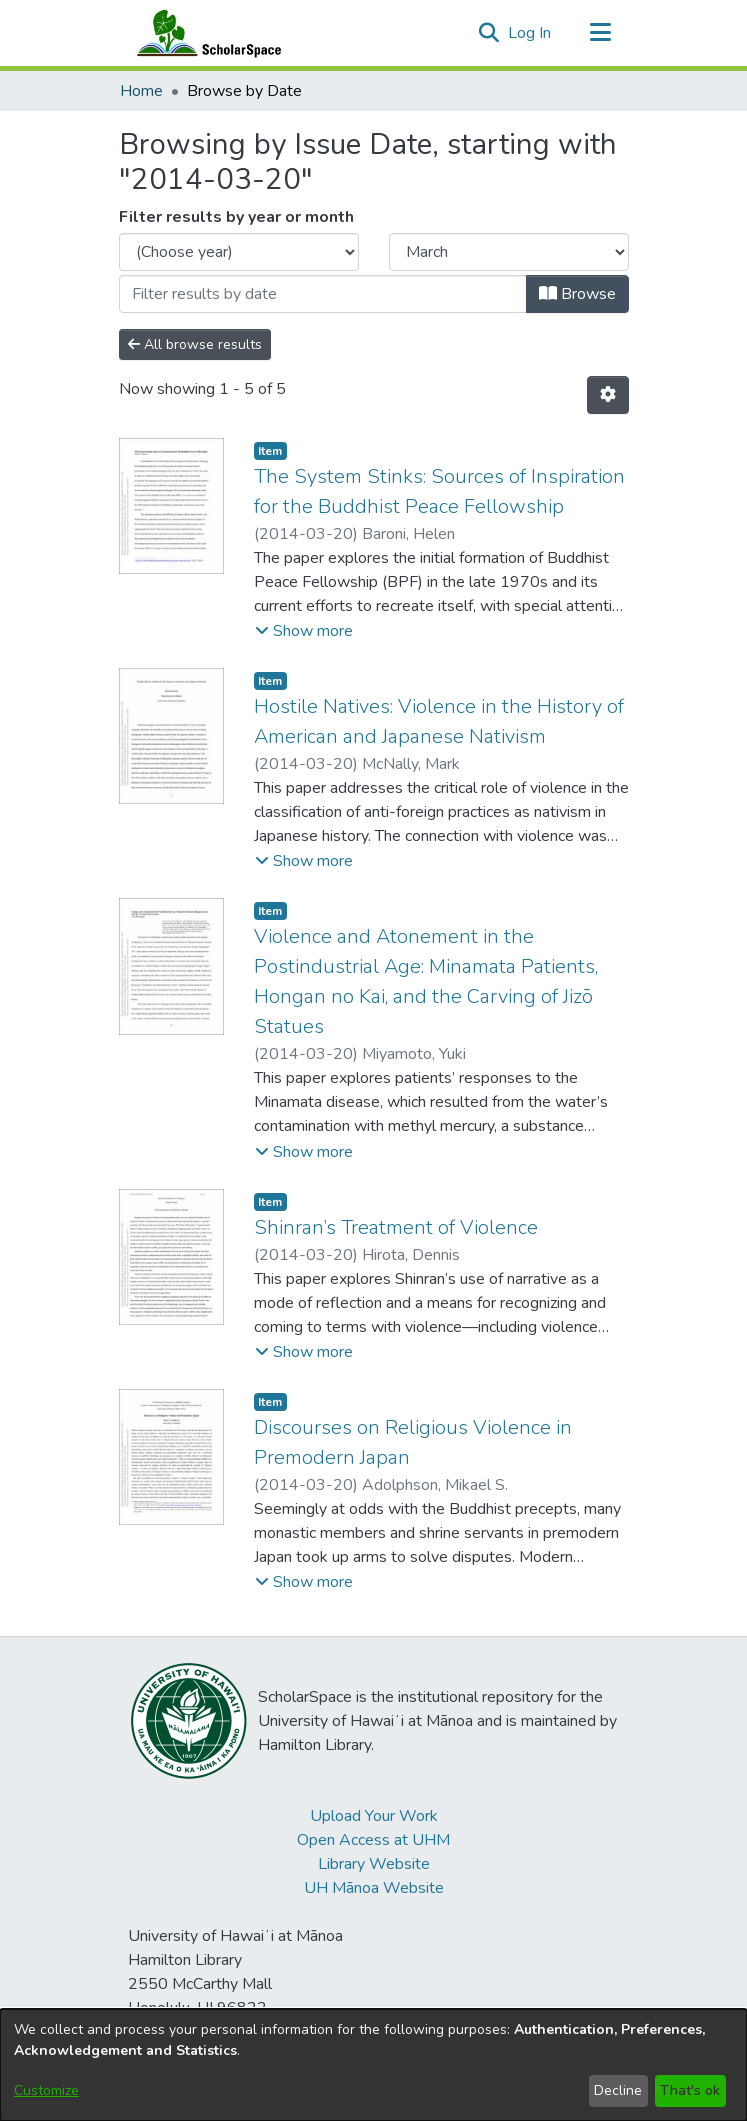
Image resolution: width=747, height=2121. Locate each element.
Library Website (374, 1864)
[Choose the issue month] (509, 252)
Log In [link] (530, 33)
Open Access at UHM (373, 1840)
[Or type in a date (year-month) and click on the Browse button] (323, 294)
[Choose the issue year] (239, 252)
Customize (46, 2090)
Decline (618, 2090)
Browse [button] (577, 294)
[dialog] (373, 2065)
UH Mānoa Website (374, 1888)
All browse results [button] (195, 344)
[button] (489, 33)
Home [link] (141, 91)
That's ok (690, 2090)
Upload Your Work (374, 1816)
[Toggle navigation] (601, 33)
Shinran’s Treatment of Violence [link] (396, 1227)
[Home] (205, 33)
